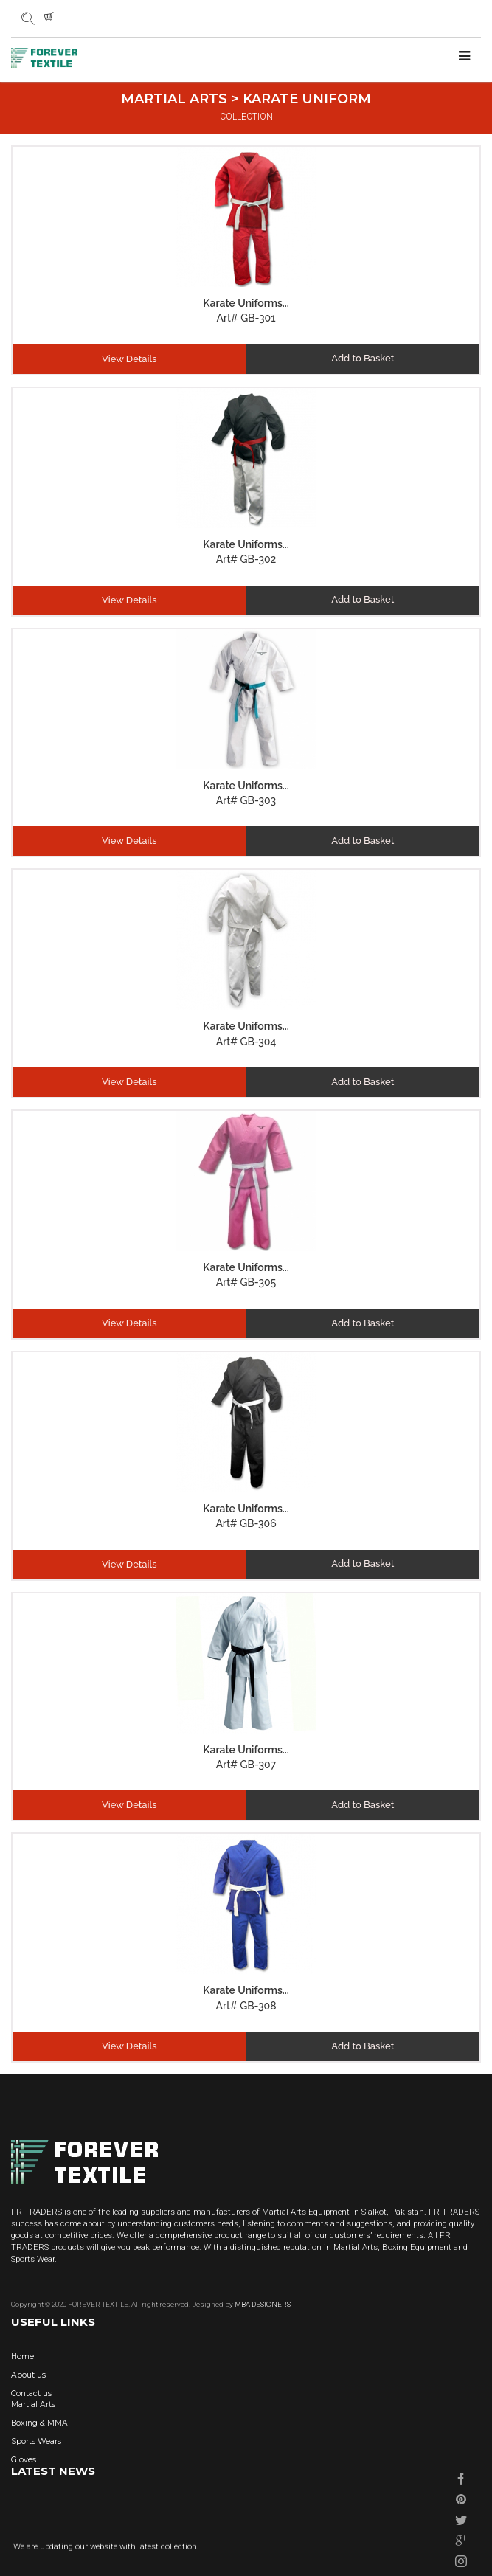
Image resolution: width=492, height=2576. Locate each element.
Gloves (23, 2460)
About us (28, 2375)
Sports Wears (36, 2441)
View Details (129, 358)
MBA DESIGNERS (262, 2304)
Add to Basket (362, 358)
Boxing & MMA (39, 2423)
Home (22, 2356)
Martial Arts (33, 2404)
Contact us (31, 2393)
